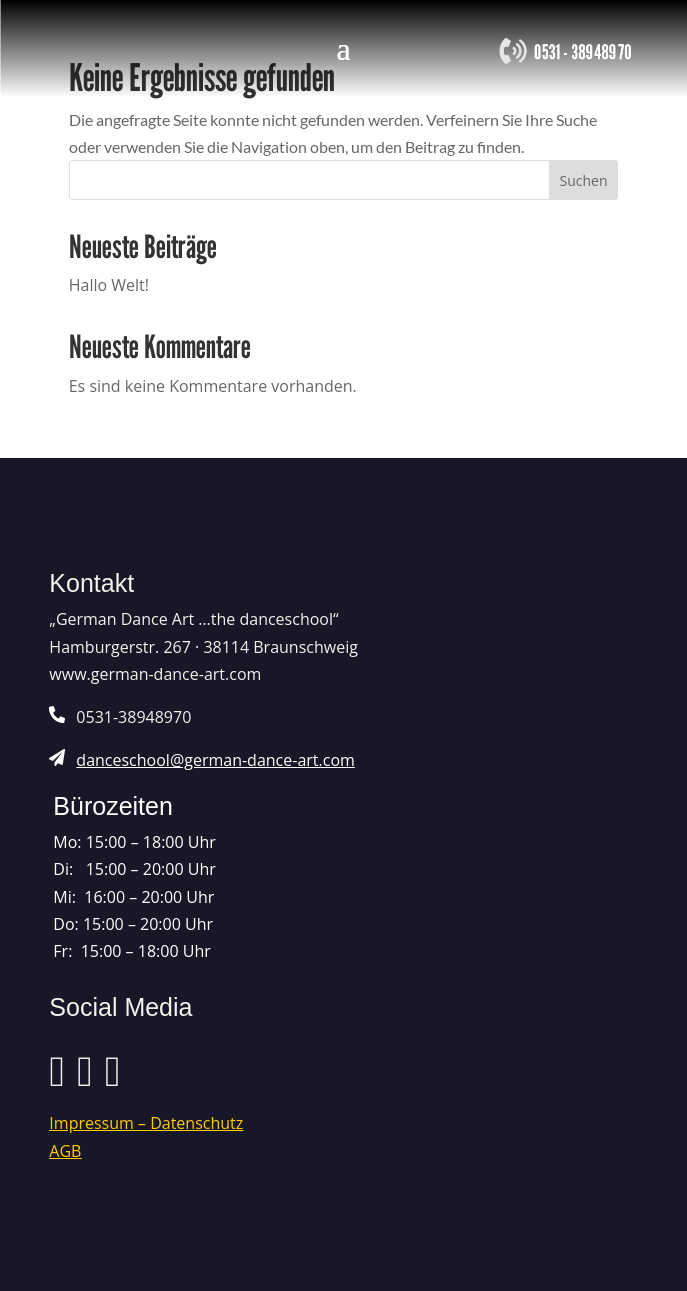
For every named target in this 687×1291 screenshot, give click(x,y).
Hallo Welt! (109, 285)
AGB (65, 1151)
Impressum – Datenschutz (146, 1123)
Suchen (583, 180)
